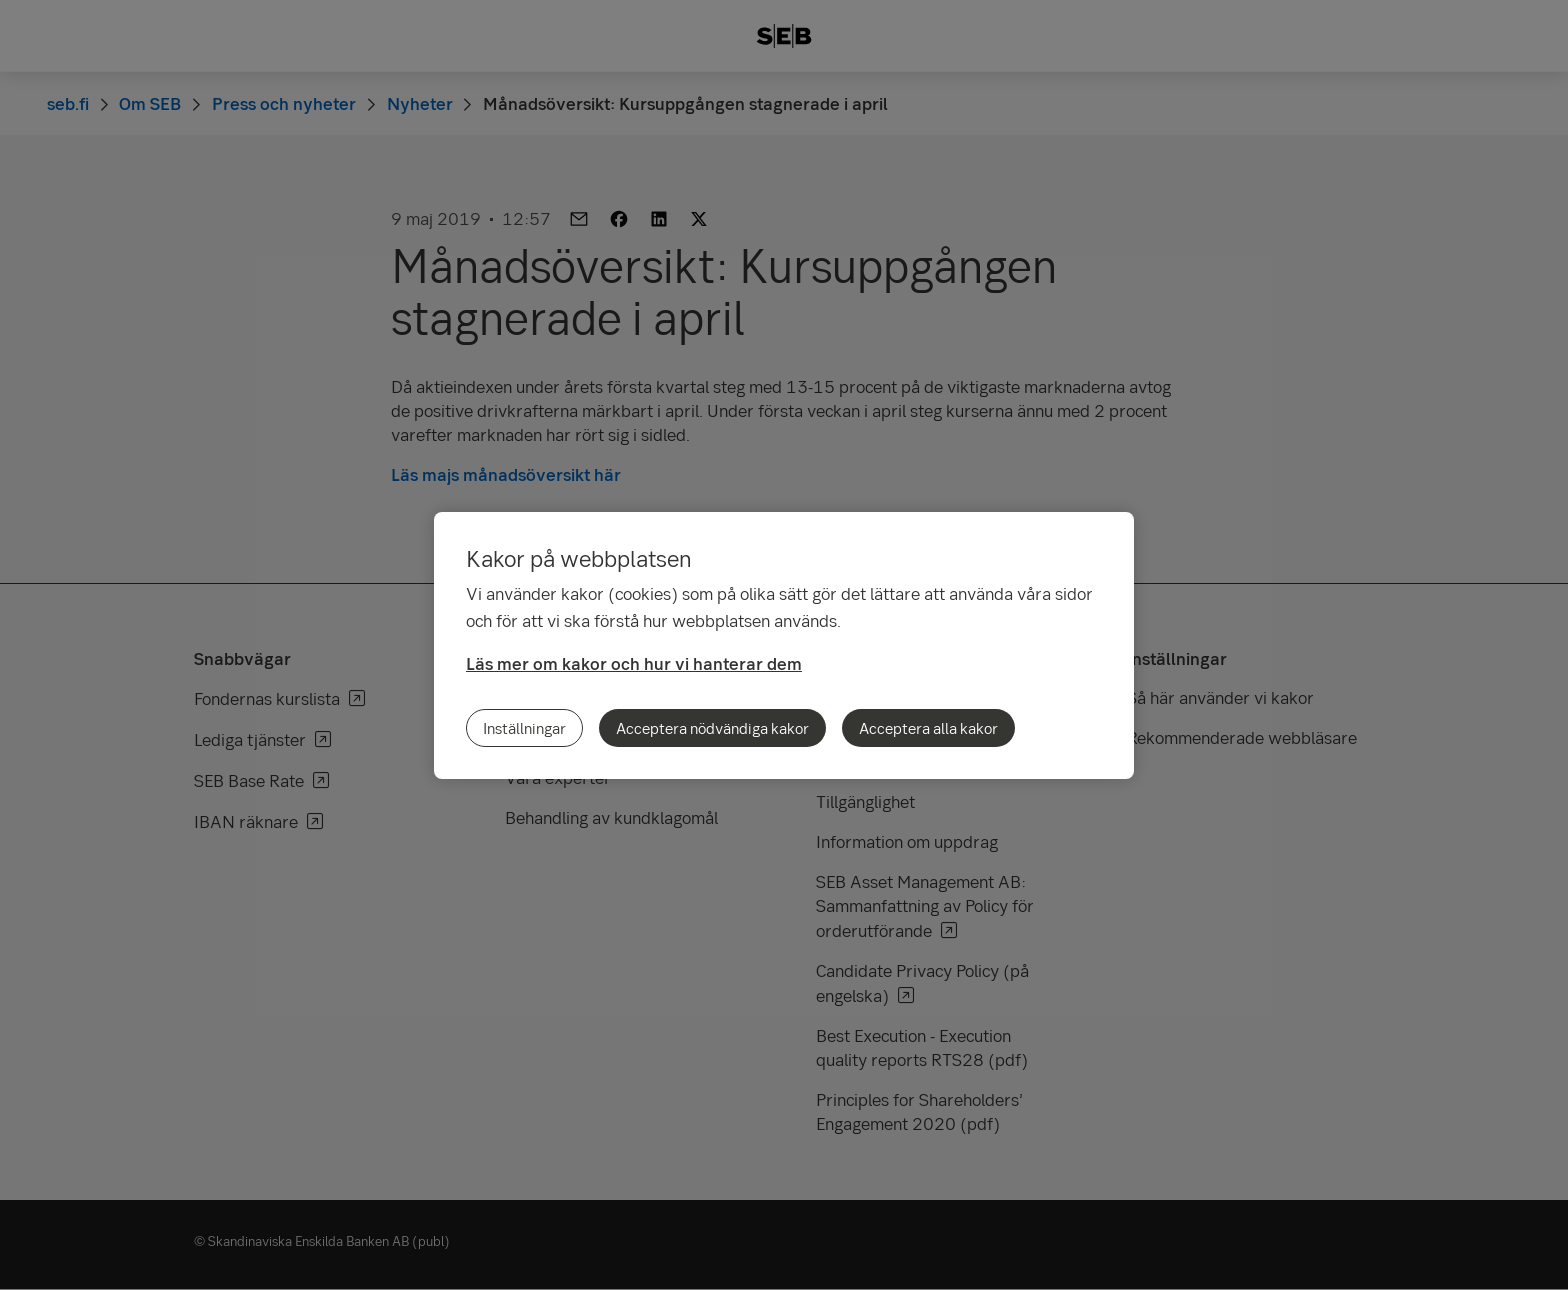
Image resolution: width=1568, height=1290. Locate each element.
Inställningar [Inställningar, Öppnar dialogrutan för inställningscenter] (524, 728)
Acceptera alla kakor (928, 728)
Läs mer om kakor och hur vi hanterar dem (634, 663)
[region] (784, 645)
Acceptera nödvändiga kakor (712, 728)
